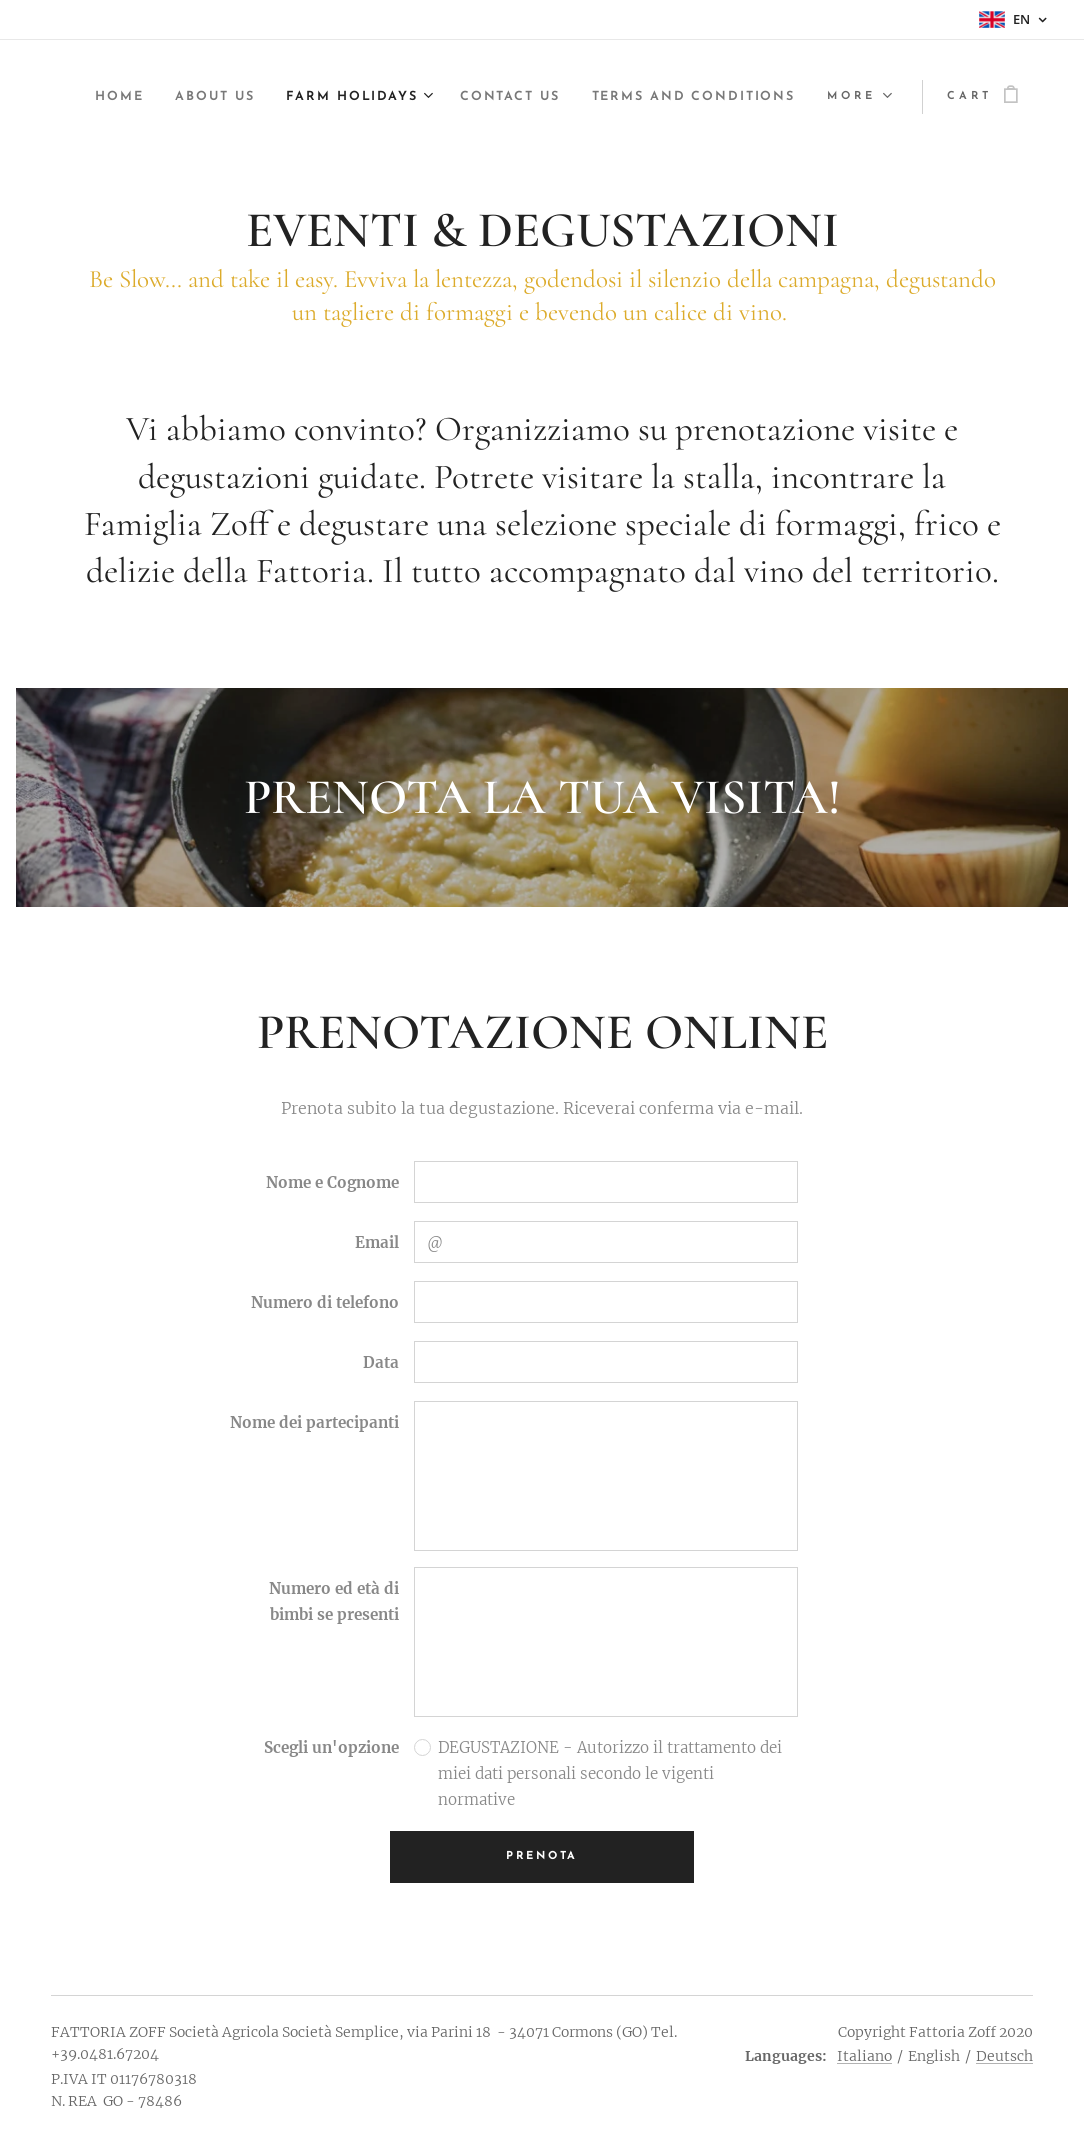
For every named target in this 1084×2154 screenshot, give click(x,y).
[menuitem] (327, 97)
